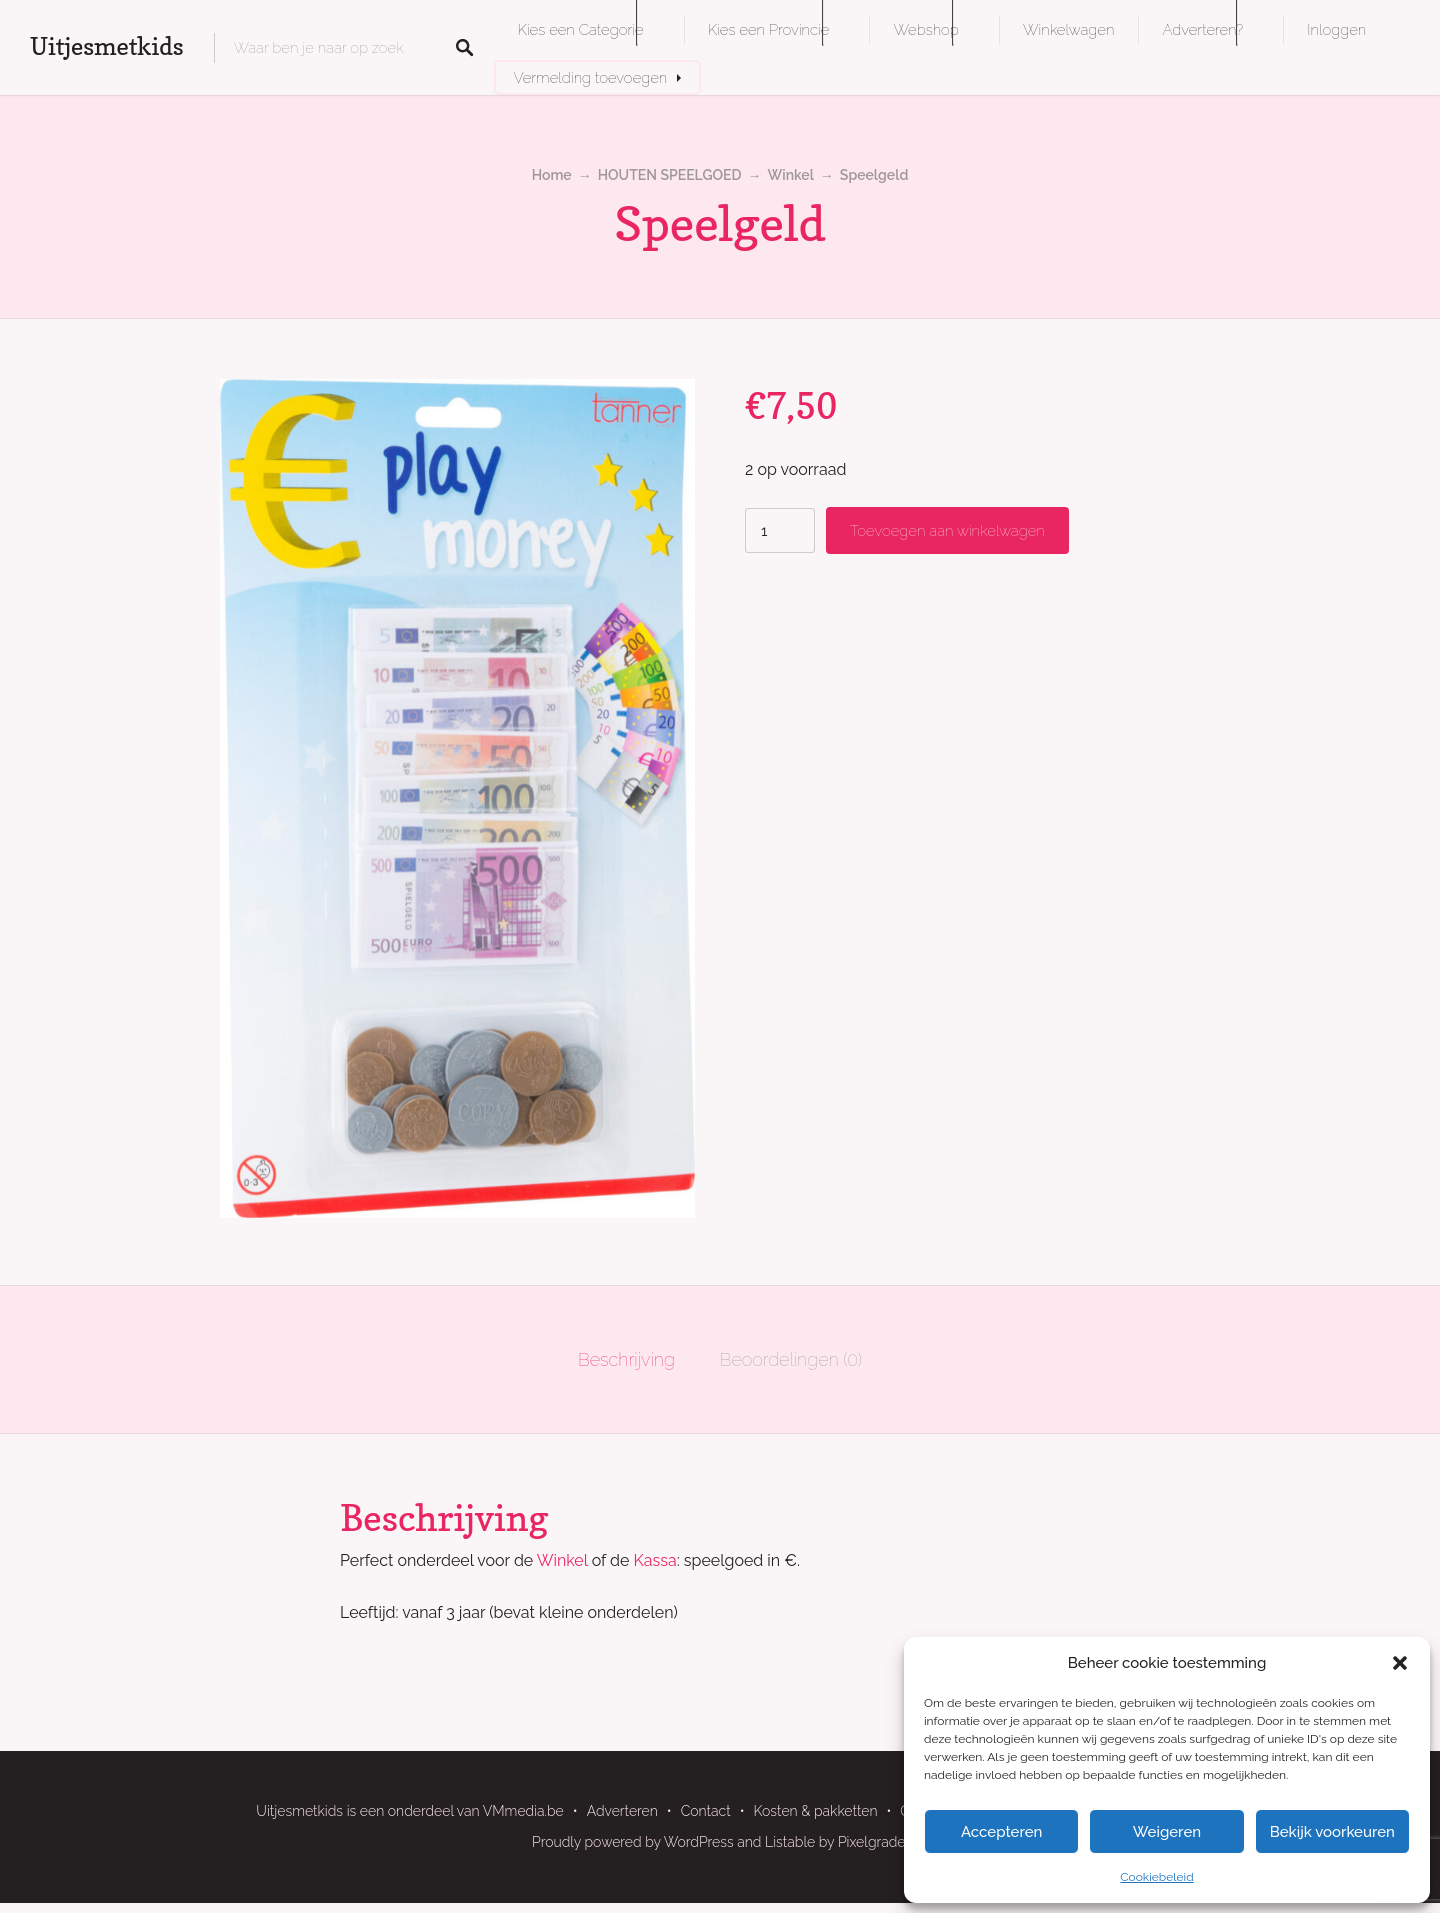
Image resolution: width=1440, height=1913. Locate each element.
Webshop (925, 29)
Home (552, 175)
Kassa (655, 1560)
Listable (790, 1842)
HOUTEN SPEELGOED (670, 175)
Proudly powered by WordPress (633, 1842)
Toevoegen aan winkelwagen (947, 530)
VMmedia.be (523, 1811)
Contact (706, 1811)
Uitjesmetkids (107, 46)
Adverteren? (1202, 29)
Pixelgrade (872, 1842)
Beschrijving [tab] (626, 1359)
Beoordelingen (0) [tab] (791, 1359)
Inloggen (1336, 29)
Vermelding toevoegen (591, 77)
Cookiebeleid (1156, 1877)
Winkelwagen (1068, 29)
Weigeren (1167, 1832)
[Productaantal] (780, 530)
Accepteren (1002, 1832)
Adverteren (622, 1811)
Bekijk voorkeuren (1332, 1832)
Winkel (791, 175)
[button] (1400, 1663)
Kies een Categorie (581, 29)
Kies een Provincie (769, 29)
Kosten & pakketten (816, 1811)
